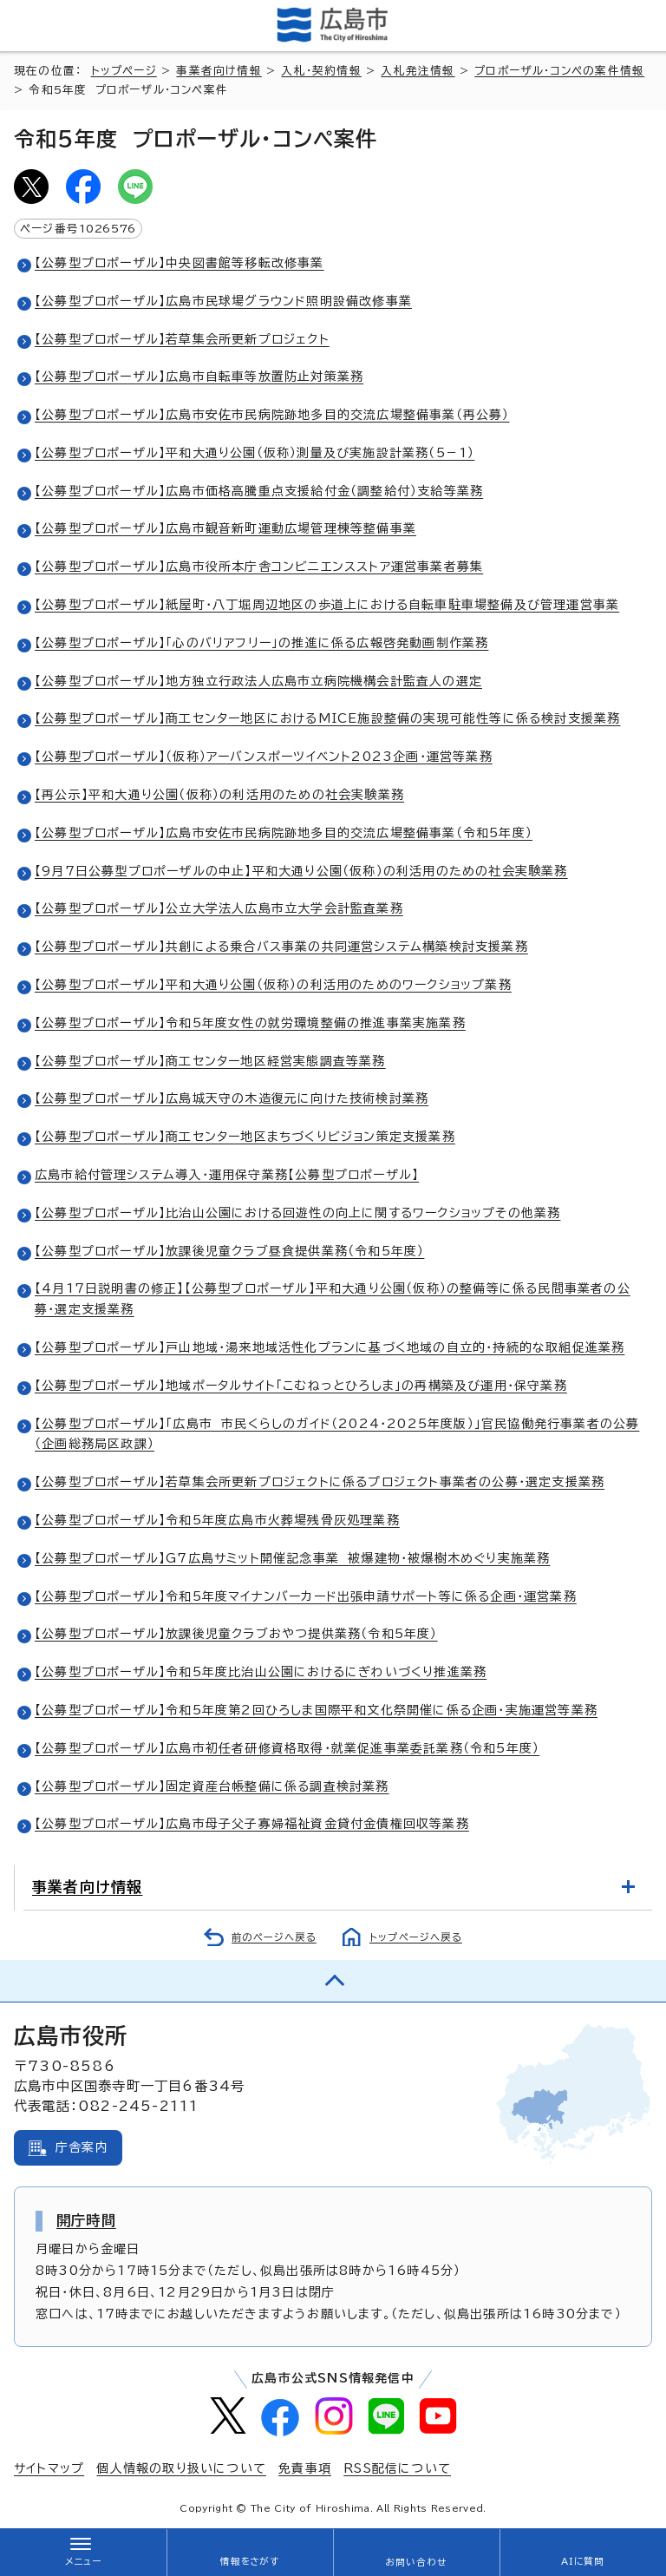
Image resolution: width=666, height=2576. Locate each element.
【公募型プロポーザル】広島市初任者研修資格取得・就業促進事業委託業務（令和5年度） (287, 1748)
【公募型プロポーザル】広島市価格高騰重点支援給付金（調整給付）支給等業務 (259, 491)
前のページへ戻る (274, 1937)
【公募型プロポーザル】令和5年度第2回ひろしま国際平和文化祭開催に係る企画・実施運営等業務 (316, 1710)
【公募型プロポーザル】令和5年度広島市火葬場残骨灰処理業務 (217, 1520)
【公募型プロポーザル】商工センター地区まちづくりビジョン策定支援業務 (245, 1137)
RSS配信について (397, 2468)
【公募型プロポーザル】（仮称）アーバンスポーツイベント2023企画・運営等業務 (264, 757)
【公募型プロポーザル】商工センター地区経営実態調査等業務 (210, 1061)
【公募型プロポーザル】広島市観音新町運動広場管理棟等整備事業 (225, 528)
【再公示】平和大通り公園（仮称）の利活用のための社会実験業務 (219, 795)
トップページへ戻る (415, 1937)
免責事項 (304, 2468)
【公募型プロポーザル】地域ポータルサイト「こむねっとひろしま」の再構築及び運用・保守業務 (301, 1386)
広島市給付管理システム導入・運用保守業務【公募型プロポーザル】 (227, 1175)
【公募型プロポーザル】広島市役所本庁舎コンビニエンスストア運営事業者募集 (259, 566)
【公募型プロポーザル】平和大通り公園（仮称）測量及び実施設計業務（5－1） (254, 453)
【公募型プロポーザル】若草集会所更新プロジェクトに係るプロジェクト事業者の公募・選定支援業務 (319, 1482)
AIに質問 (583, 2561)
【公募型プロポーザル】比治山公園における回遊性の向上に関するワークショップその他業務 (297, 1213)
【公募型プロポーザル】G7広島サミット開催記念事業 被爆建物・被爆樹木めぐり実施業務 (292, 1558)
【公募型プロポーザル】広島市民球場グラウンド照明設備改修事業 (223, 301)
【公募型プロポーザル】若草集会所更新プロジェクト (182, 339)
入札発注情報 (417, 70)
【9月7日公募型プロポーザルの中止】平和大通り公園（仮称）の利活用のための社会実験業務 (301, 871)
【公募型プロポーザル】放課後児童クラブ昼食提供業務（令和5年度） (229, 1251)
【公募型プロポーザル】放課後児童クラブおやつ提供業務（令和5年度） (236, 1634)
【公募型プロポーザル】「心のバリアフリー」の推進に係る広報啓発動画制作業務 (261, 643)
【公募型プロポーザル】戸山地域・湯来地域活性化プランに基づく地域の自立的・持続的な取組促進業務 (329, 1347)
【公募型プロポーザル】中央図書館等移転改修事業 (179, 263)
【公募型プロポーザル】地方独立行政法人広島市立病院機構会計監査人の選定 (258, 681)
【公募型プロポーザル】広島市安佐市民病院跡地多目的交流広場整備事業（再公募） (272, 415)
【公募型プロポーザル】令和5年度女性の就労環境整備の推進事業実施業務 (250, 1023)
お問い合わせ (416, 2562)
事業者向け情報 (218, 70)
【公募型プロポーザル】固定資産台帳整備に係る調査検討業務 (212, 1786)
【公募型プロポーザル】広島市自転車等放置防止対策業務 (199, 376)
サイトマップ (49, 2468)
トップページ (124, 70)
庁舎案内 (82, 2147)
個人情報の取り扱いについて (181, 2468)
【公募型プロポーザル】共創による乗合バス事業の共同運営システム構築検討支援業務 (281, 947)
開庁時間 (86, 2220)
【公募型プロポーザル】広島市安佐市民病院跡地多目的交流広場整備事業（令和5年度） (283, 833)
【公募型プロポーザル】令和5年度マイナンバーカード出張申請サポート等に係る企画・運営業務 (306, 1596)
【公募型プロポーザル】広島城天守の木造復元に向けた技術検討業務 (231, 1098)
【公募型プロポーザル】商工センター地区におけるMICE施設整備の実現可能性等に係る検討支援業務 (327, 718)
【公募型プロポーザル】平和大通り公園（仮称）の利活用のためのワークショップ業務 (273, 985)
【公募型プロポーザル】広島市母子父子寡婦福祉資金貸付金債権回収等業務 (252, 1824)
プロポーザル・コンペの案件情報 (559, 70)
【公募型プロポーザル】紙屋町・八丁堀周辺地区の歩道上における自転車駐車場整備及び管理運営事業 (327, 605)
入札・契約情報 (321, 70)
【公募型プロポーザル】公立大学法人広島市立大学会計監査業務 (219, 908)
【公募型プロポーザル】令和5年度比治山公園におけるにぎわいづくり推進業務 (260, 1672)
